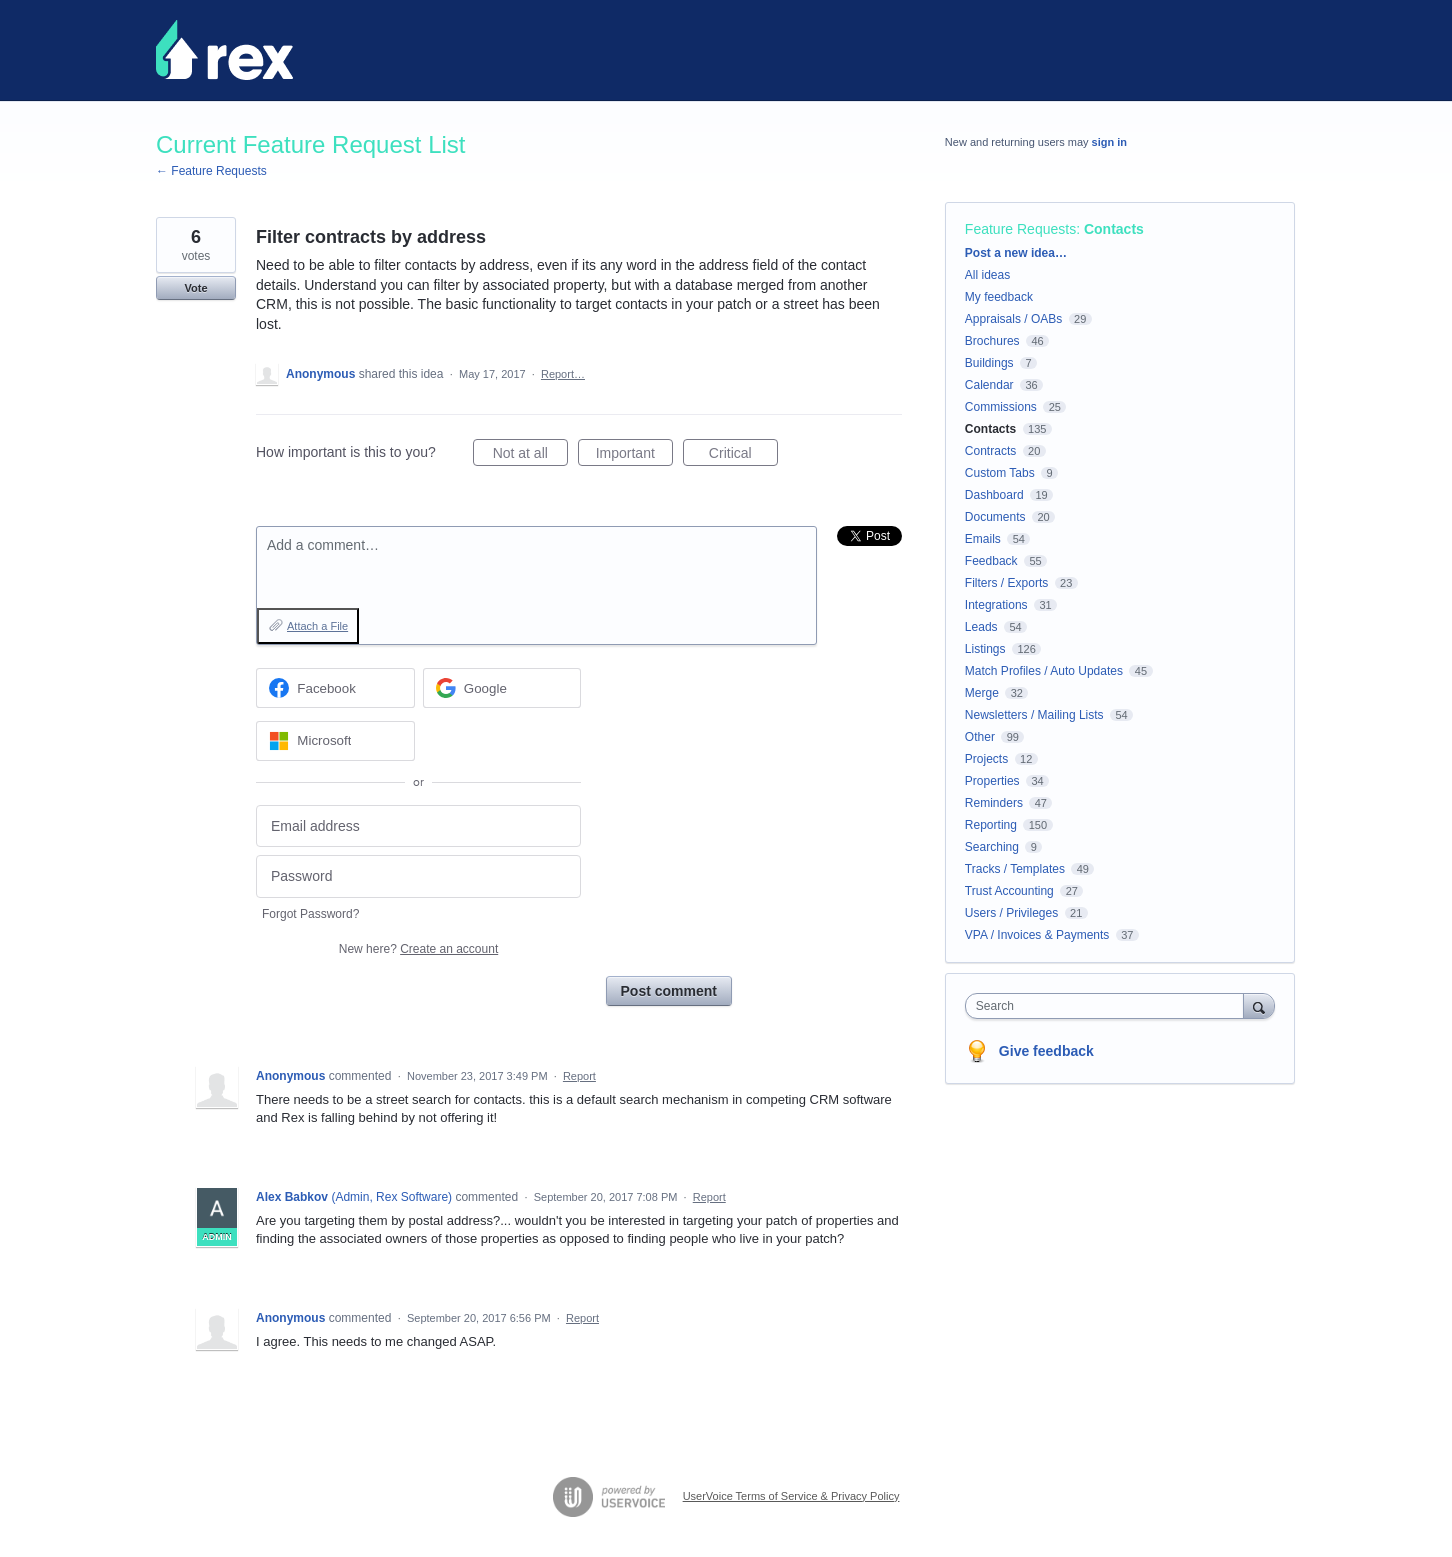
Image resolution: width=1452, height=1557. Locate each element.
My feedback (999, 297)
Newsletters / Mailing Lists (1034, 715)
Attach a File (317, 626)
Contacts (1114, 229)
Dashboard (994, 495)
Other (980, 737)
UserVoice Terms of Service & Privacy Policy (791, 1496)
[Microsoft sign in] (335, 741)
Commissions (1001, 407)
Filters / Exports (1006, 583)
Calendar (989, 385)
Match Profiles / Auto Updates (1044, 671)
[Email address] (418, 826)
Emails (983, 539)
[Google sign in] (502, 688)
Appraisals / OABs (1013, 319)
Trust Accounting (1009, 891)
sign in (1109, 142)
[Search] (1259, 1005)
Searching (992, 847)
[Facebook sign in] (335, 688)
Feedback (991, 561)
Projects (986, 759)
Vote (195, 288)
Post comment (669, 991)
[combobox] (1109, 1006)
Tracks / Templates (1015, 869)
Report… (563, 374)
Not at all (530, 456)
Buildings (989, 363)
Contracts (990, 451)
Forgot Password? (310, 914)
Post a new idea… (1016, 253)
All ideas (987, 275)
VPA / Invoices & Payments (1037, 935)
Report (579, 1076)
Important (634, 456)
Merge (982, 693)
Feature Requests (1020, 229)
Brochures (992, 341)
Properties (992, 781)
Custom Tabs (1000, 473)
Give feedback (1046, 1051)
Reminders (994, 803)
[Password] (418, 876)
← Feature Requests (211, 171)
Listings (985, 649)
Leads (981, 627)
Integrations (996, 605)
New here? (418, 949)
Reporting (991, 825)
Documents (995, 517)
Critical (743, 456)
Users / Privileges (1011, 913)
